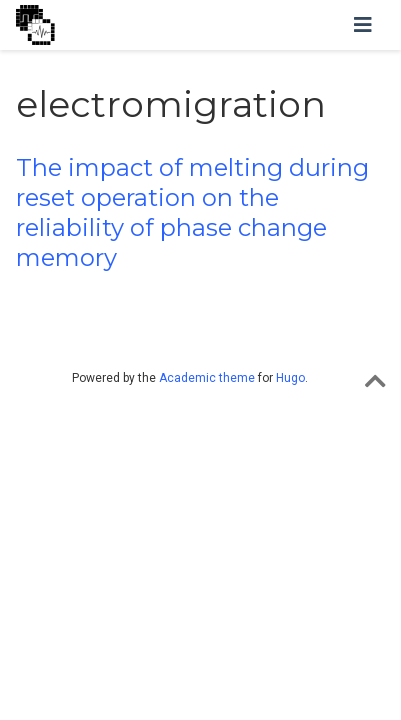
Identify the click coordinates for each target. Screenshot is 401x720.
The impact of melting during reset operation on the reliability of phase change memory (192, 212)
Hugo (290, 378)
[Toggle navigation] (363, 25)
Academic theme (207, 378)
